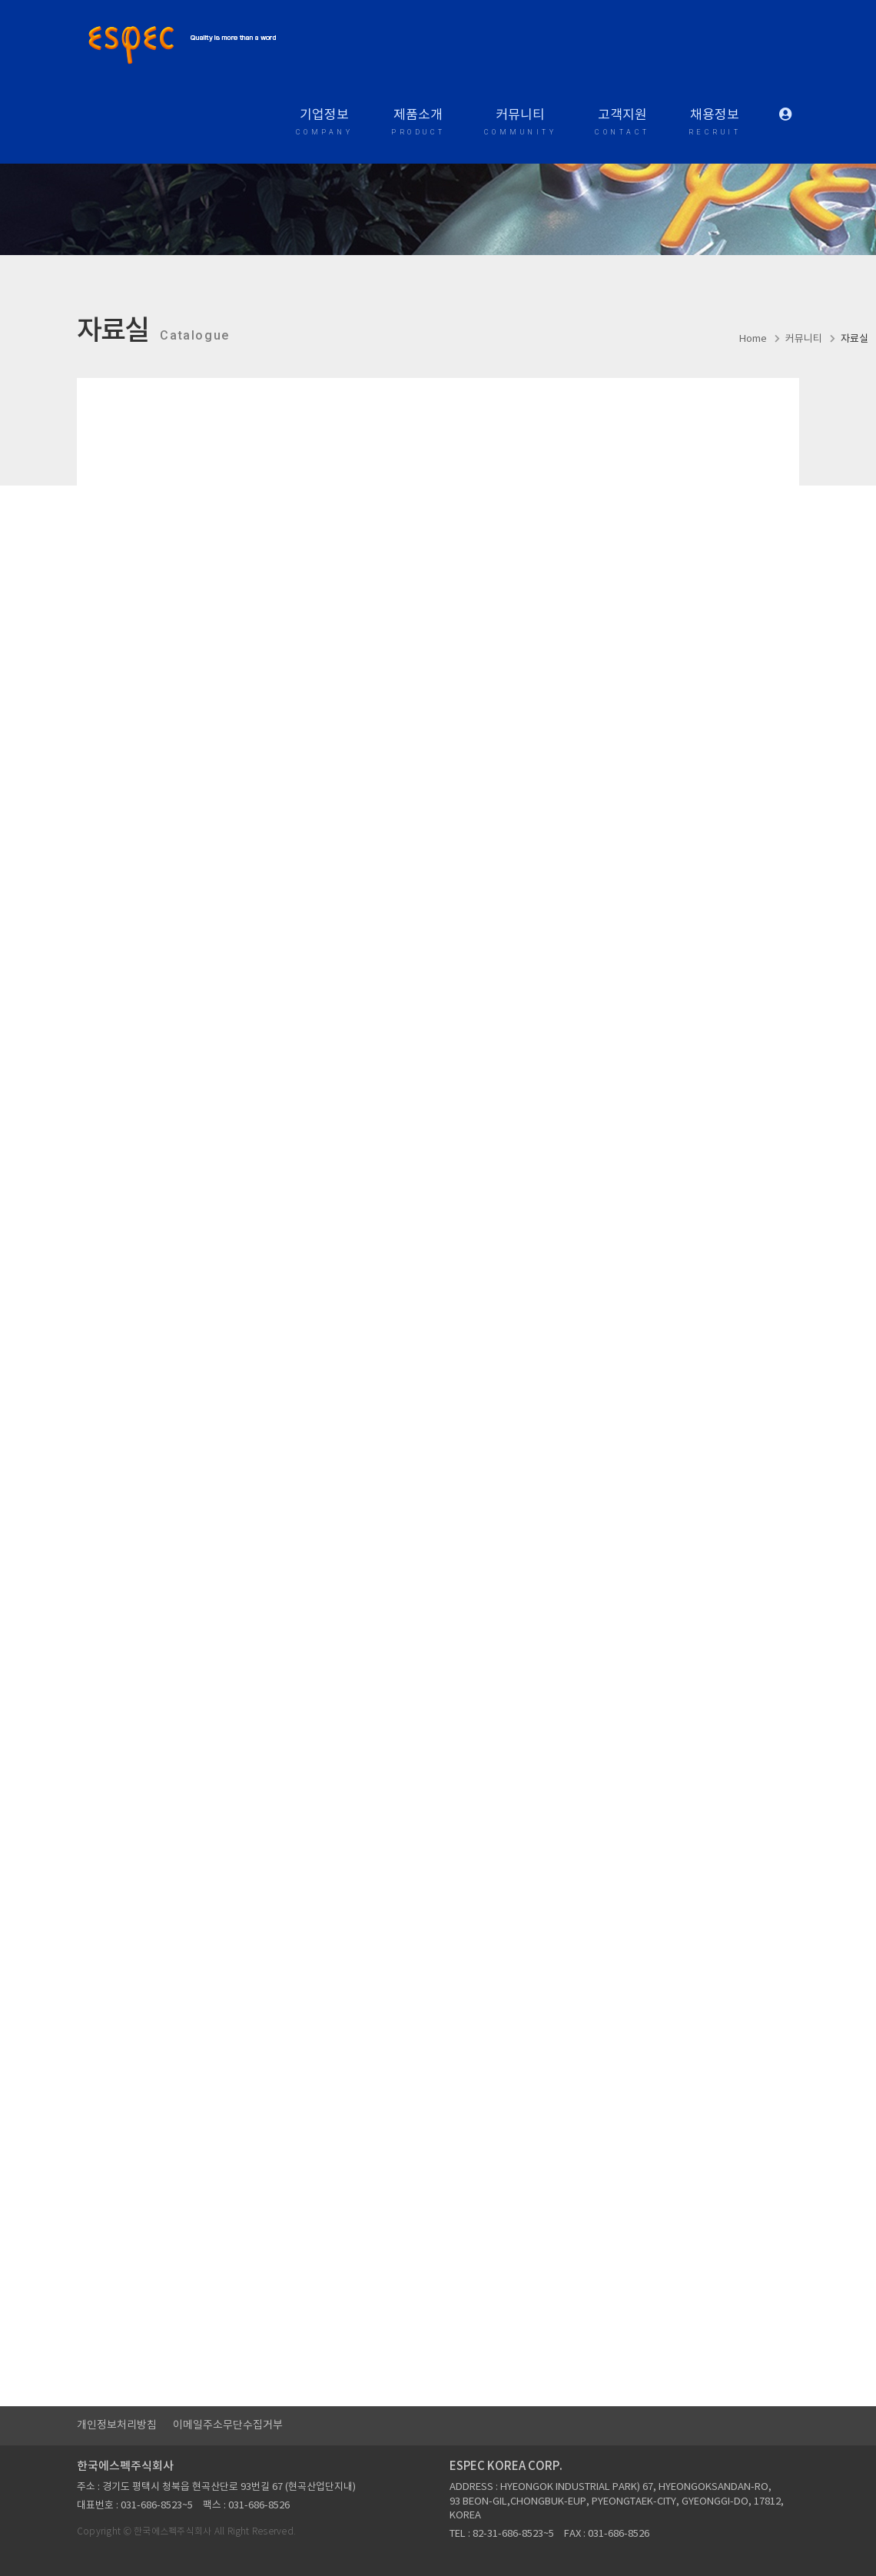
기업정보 (324, 124)
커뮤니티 (520, 124)
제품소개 (418, 124)
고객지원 (622, 124)
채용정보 (715, 124)
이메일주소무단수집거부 (228, 2425)
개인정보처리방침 (117, 2425)
